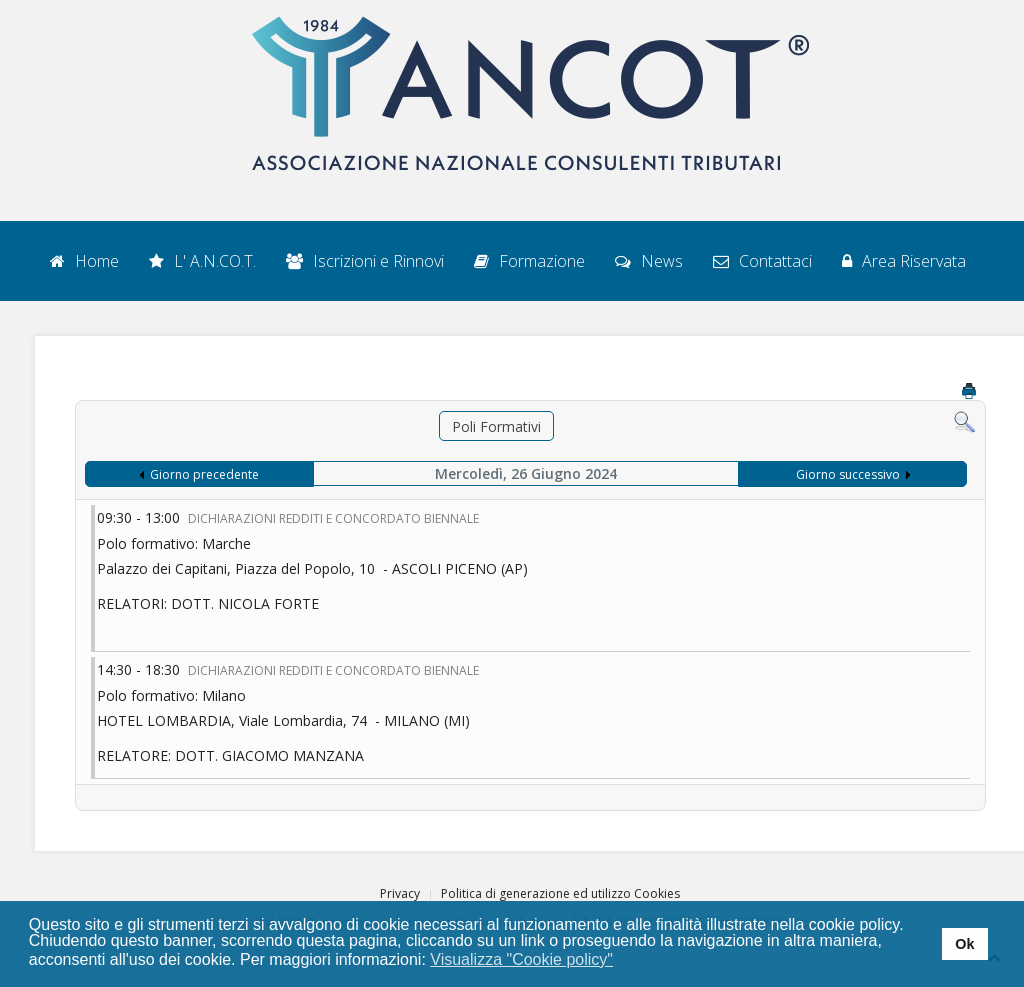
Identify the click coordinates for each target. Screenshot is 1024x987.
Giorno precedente (204, 474)
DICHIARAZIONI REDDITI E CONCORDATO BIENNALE (333, 518)
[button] (626, 961)
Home (84, 261)
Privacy (400, 893)
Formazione (529, 261)
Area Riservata (904, 261)
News (649, 261)
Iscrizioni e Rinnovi (365, 261)
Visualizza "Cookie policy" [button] (521, 959)
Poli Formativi (496, 426)
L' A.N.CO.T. (202, 261)
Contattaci (762, 261)
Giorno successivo (848, 474)
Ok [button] (964, 944)
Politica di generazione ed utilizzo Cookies (560, 893)
